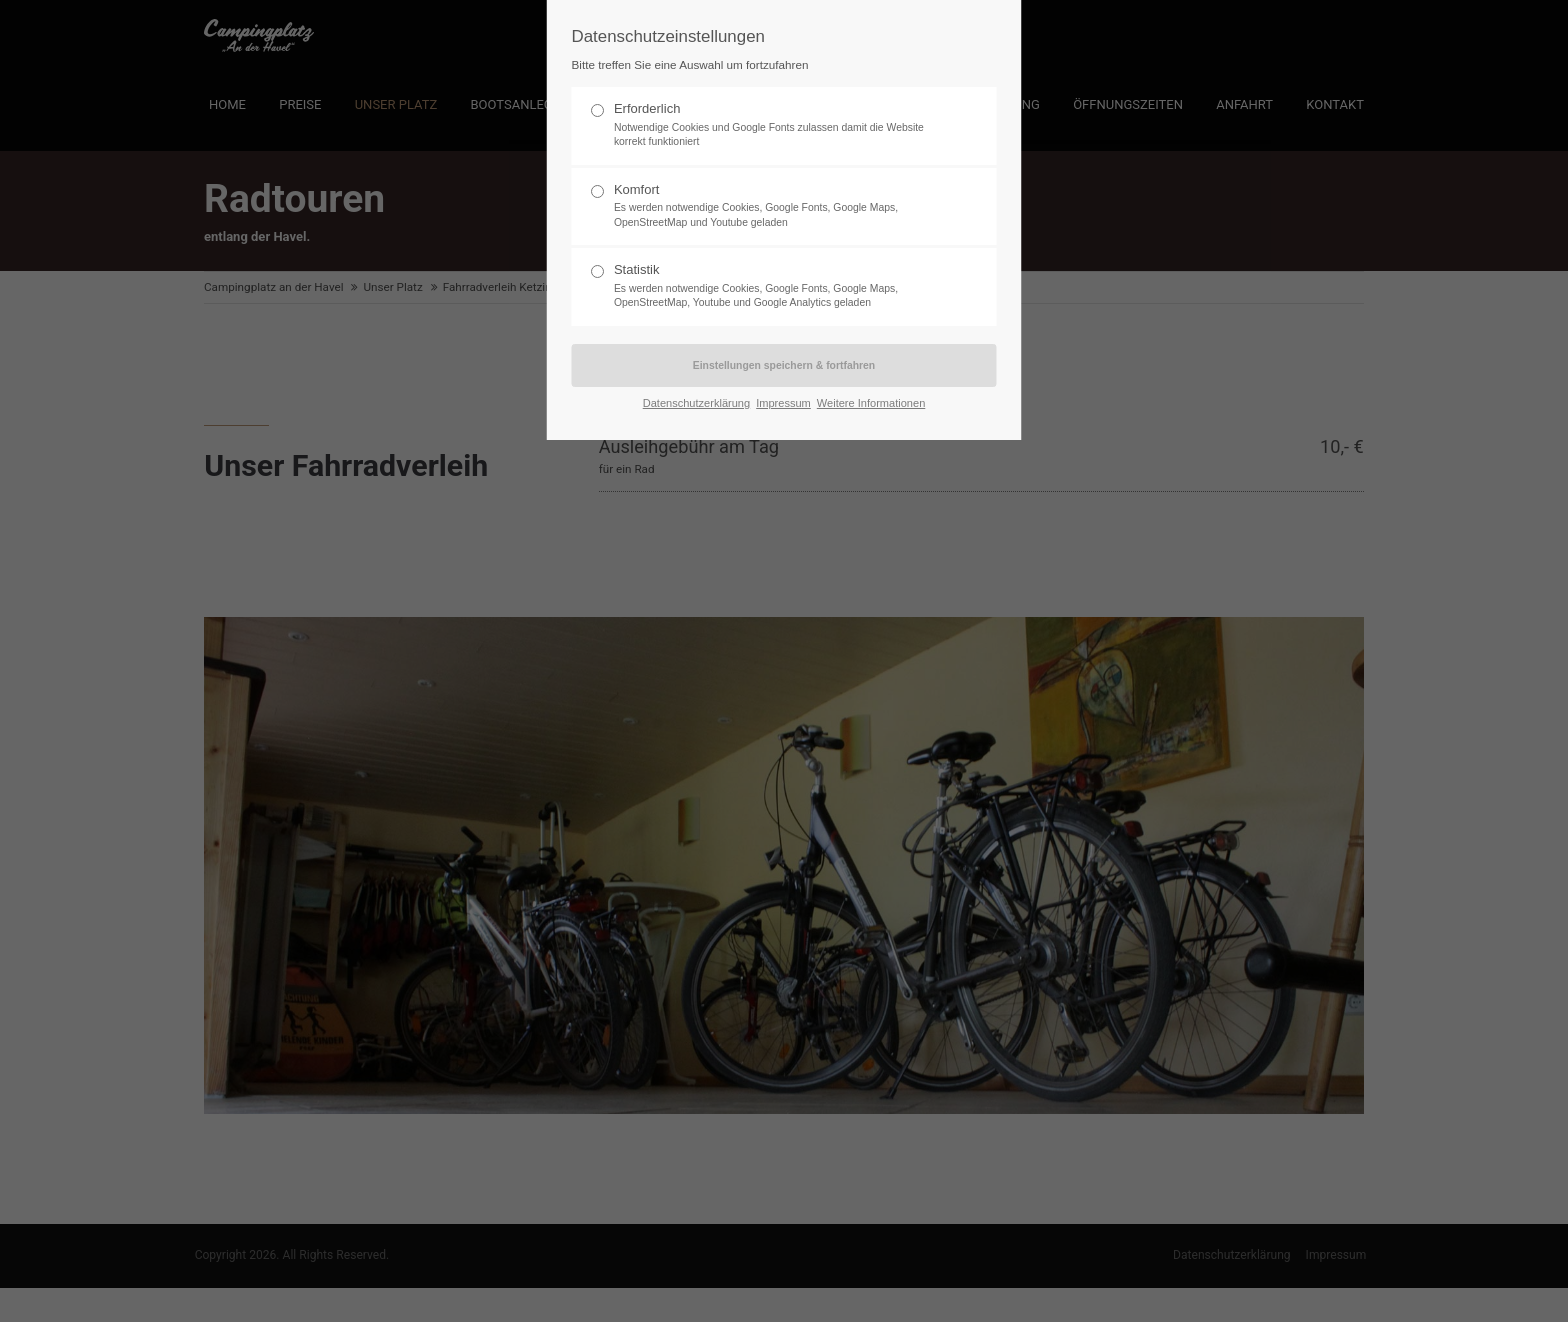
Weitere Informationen (871, 403)
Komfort (776, 206)
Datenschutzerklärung (696, 403)
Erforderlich (776, 125)
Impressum (783, 403)
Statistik (776, 286)
